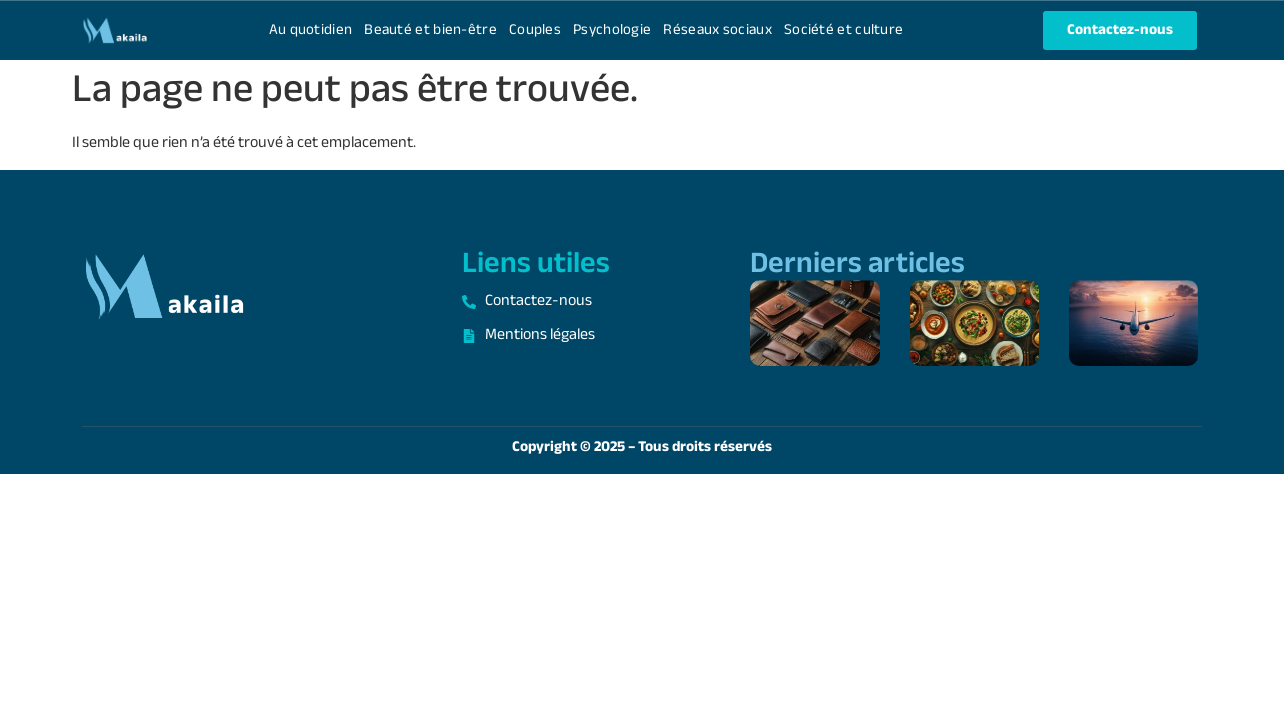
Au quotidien (311, 30)
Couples (535, 30)
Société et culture (843, 30)
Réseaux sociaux (717, 30)
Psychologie (612, 30)
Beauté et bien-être (430, 30)
